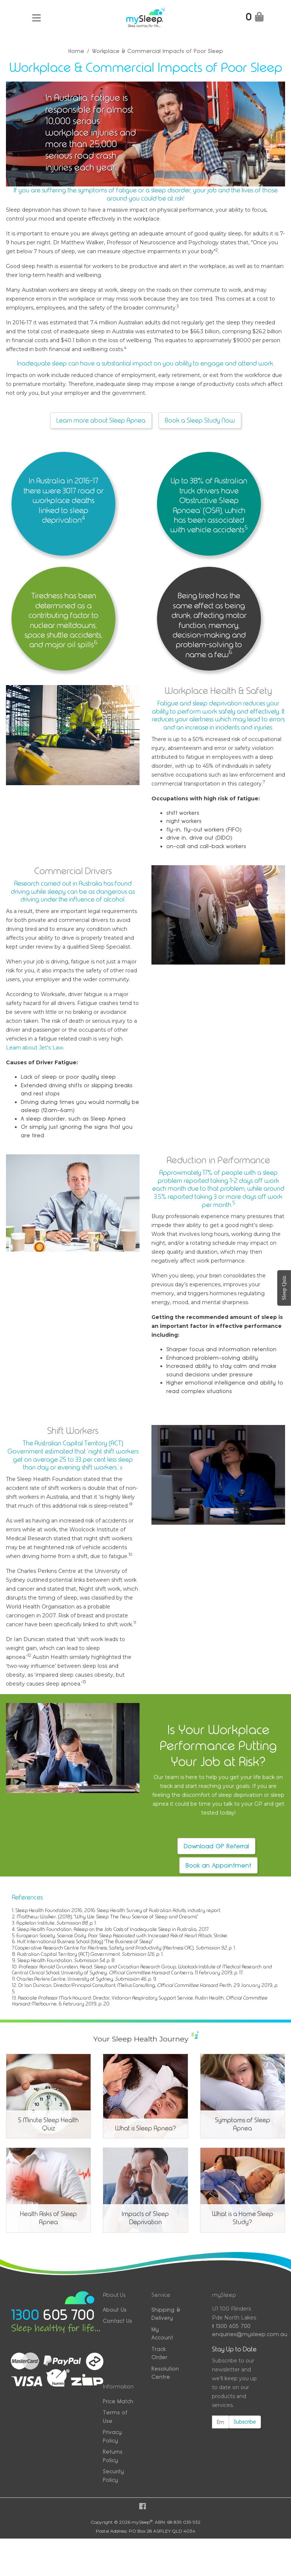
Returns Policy (112, 2455)
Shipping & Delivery (165, 2314)
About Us (115, 2310)
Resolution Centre (165, 2372)
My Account (162, 2333)
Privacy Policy (112, 2436)
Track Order (159, 2353)
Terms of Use (115, 2416)
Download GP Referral (216, 1846)
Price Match (118, 2401)
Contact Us (117, 2321)
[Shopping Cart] (255, 18)
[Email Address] (220, 2421)
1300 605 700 (231, 2326)
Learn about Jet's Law (34, 1047)
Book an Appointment (218, 1865)
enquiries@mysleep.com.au (236, 2334)
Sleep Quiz (284, 1288)
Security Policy (113, 2475)
